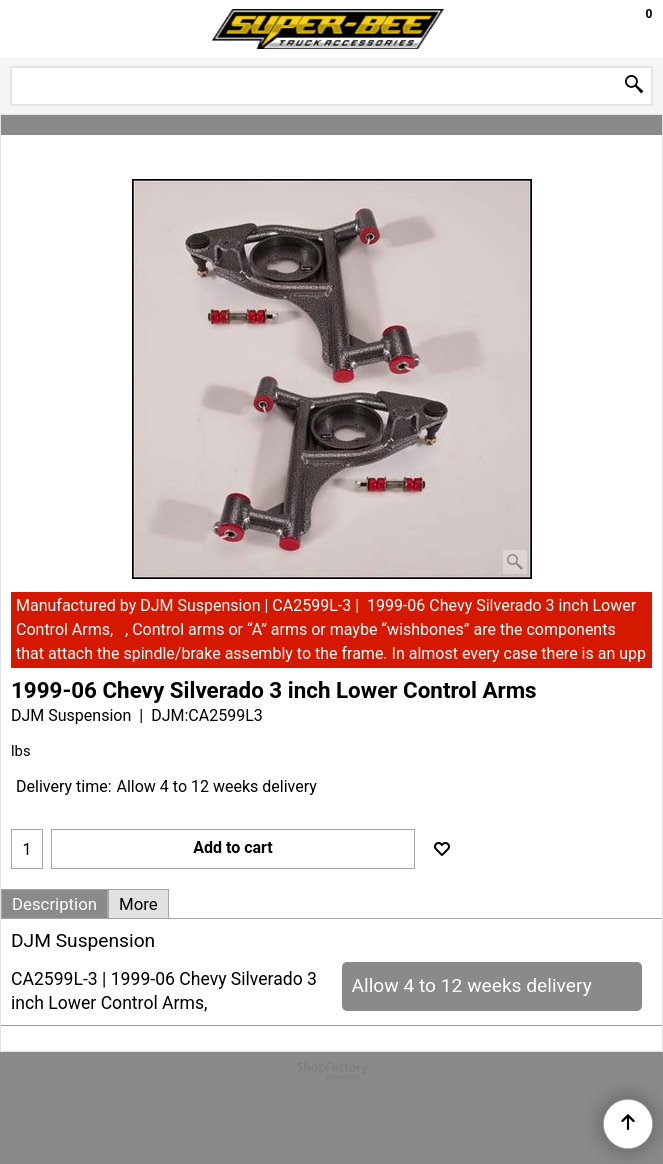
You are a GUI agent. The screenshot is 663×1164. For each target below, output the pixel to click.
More (138, 904)
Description (54, 904)
